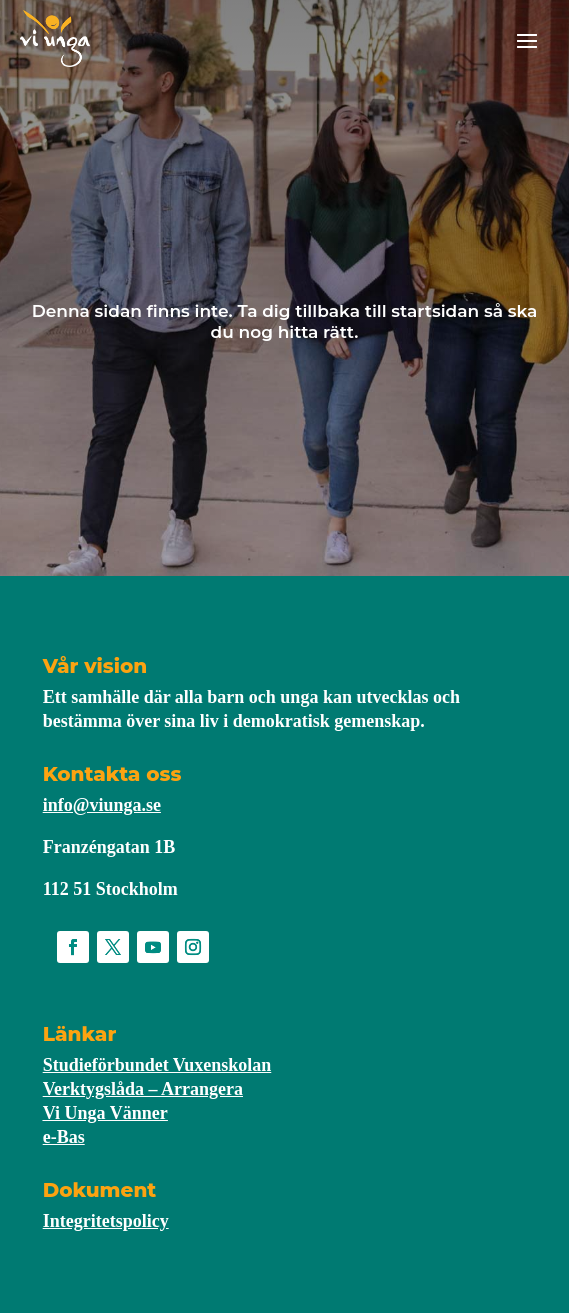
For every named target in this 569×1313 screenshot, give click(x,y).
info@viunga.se (102, 805)
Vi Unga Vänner (105, 1113)
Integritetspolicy (106, 1221)
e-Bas (64, 1137)
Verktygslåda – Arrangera (143, 1089)
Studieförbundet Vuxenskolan (157, 1065)
